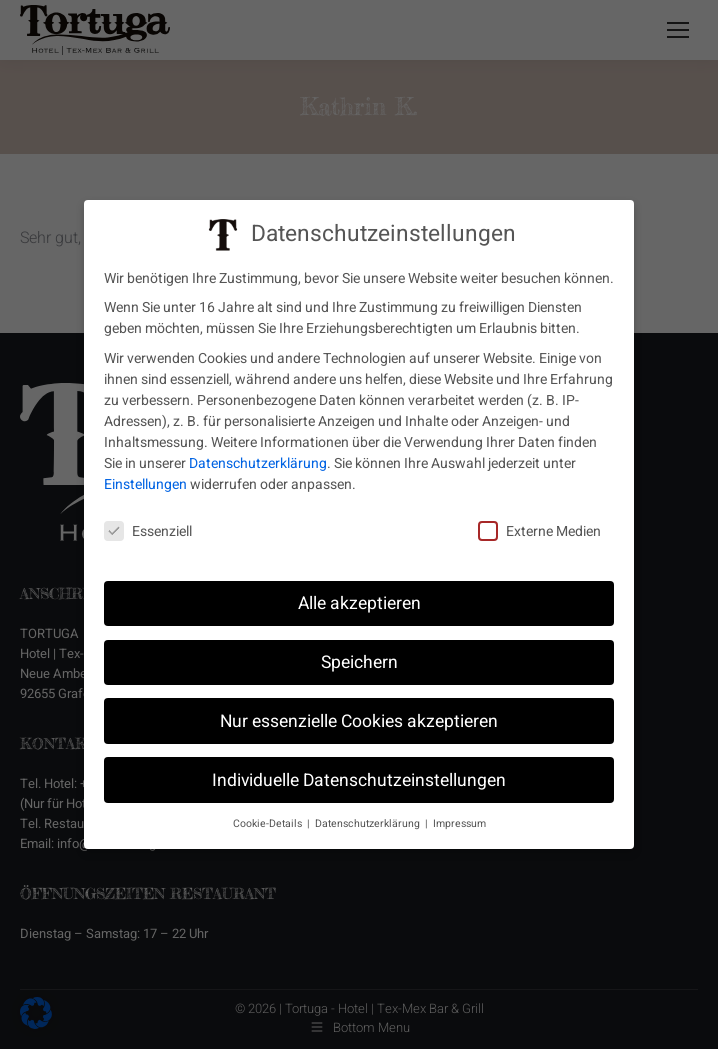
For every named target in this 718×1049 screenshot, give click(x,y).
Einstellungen (145, 481)
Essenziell (148, 529)
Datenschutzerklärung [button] (369, 821)
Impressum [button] (459, 821)
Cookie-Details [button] (269, 821)
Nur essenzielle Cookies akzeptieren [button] (359, 718)
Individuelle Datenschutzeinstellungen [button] (359, 777)
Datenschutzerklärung (258, 460)
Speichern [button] (359, 659)
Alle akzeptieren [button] (359, 600)
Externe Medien (539, 529)
